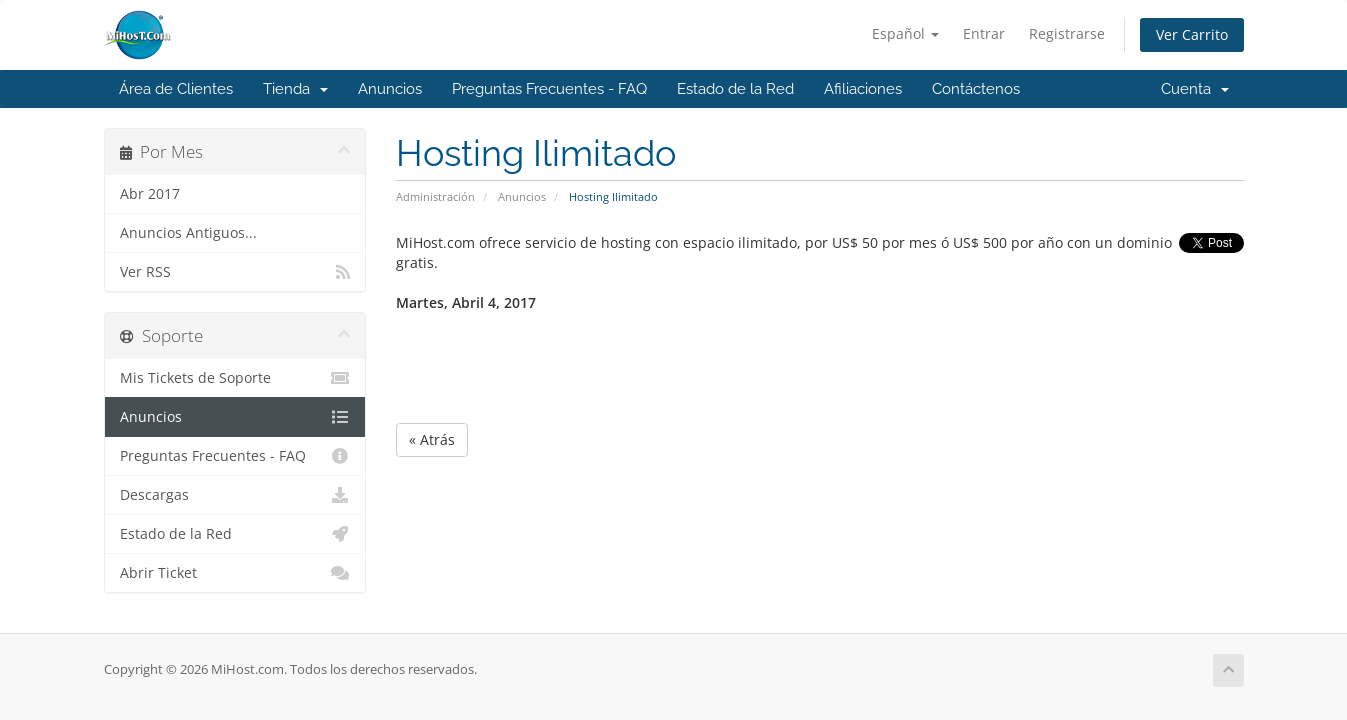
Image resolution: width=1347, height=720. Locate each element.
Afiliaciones (863, 89)
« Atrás (432, 439)
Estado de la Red (735, 89)
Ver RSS (235, 272)
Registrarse (1067, 33)
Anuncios (390, 89)
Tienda (295, 89)
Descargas (235, 495)
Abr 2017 (150, 194)
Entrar (984, 33)
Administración (435, 196)
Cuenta (1195, 89)
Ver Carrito (1192, 34)
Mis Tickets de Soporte (235, 378)
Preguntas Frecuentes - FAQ (549, 89)
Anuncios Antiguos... (188, 233)
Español (905, 33)
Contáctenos (976, 89)
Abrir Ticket (235, 573)
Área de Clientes (176, 89)
